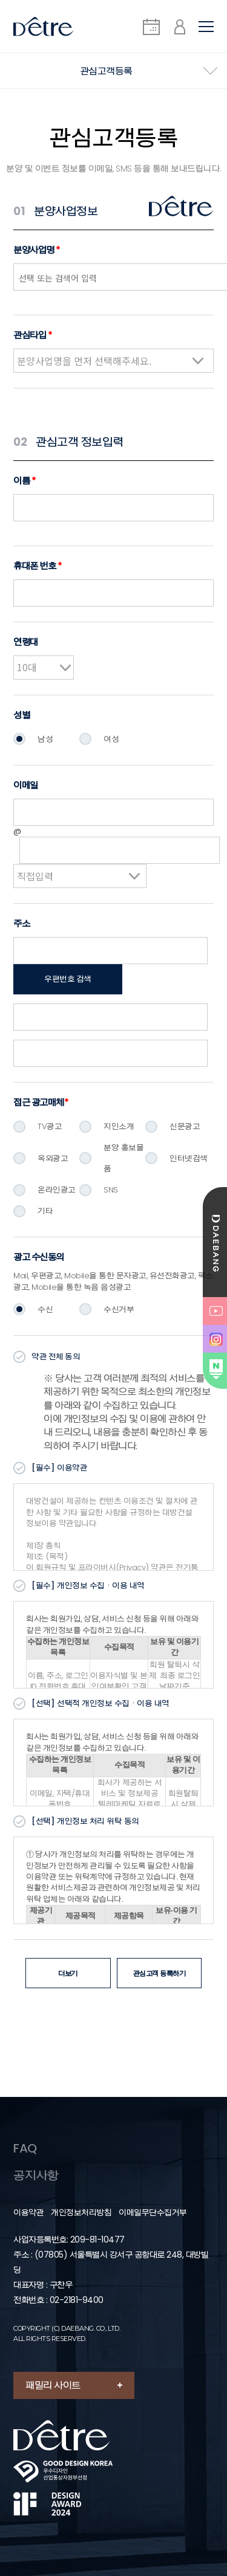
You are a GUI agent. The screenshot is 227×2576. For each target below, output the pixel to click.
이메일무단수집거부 (153, 2213)
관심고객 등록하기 (159, 1973)
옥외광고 (53, 1158)
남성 (45, 739)
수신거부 (119, 1309)
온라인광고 (57, 1190)
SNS (111, 1190)
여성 (111, 739)
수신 (45, 1309)
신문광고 (184, 1126)
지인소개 (119, 1126)
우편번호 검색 (67, 979)
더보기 (67, 1973)
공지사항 (35, 2175)
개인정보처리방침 (81, 2213)
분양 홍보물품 (123, 1158)
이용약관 (28, 2213)
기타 (45, 1211)
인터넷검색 (188, 1158)
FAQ (25, 2148)
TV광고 (50, 1126)
